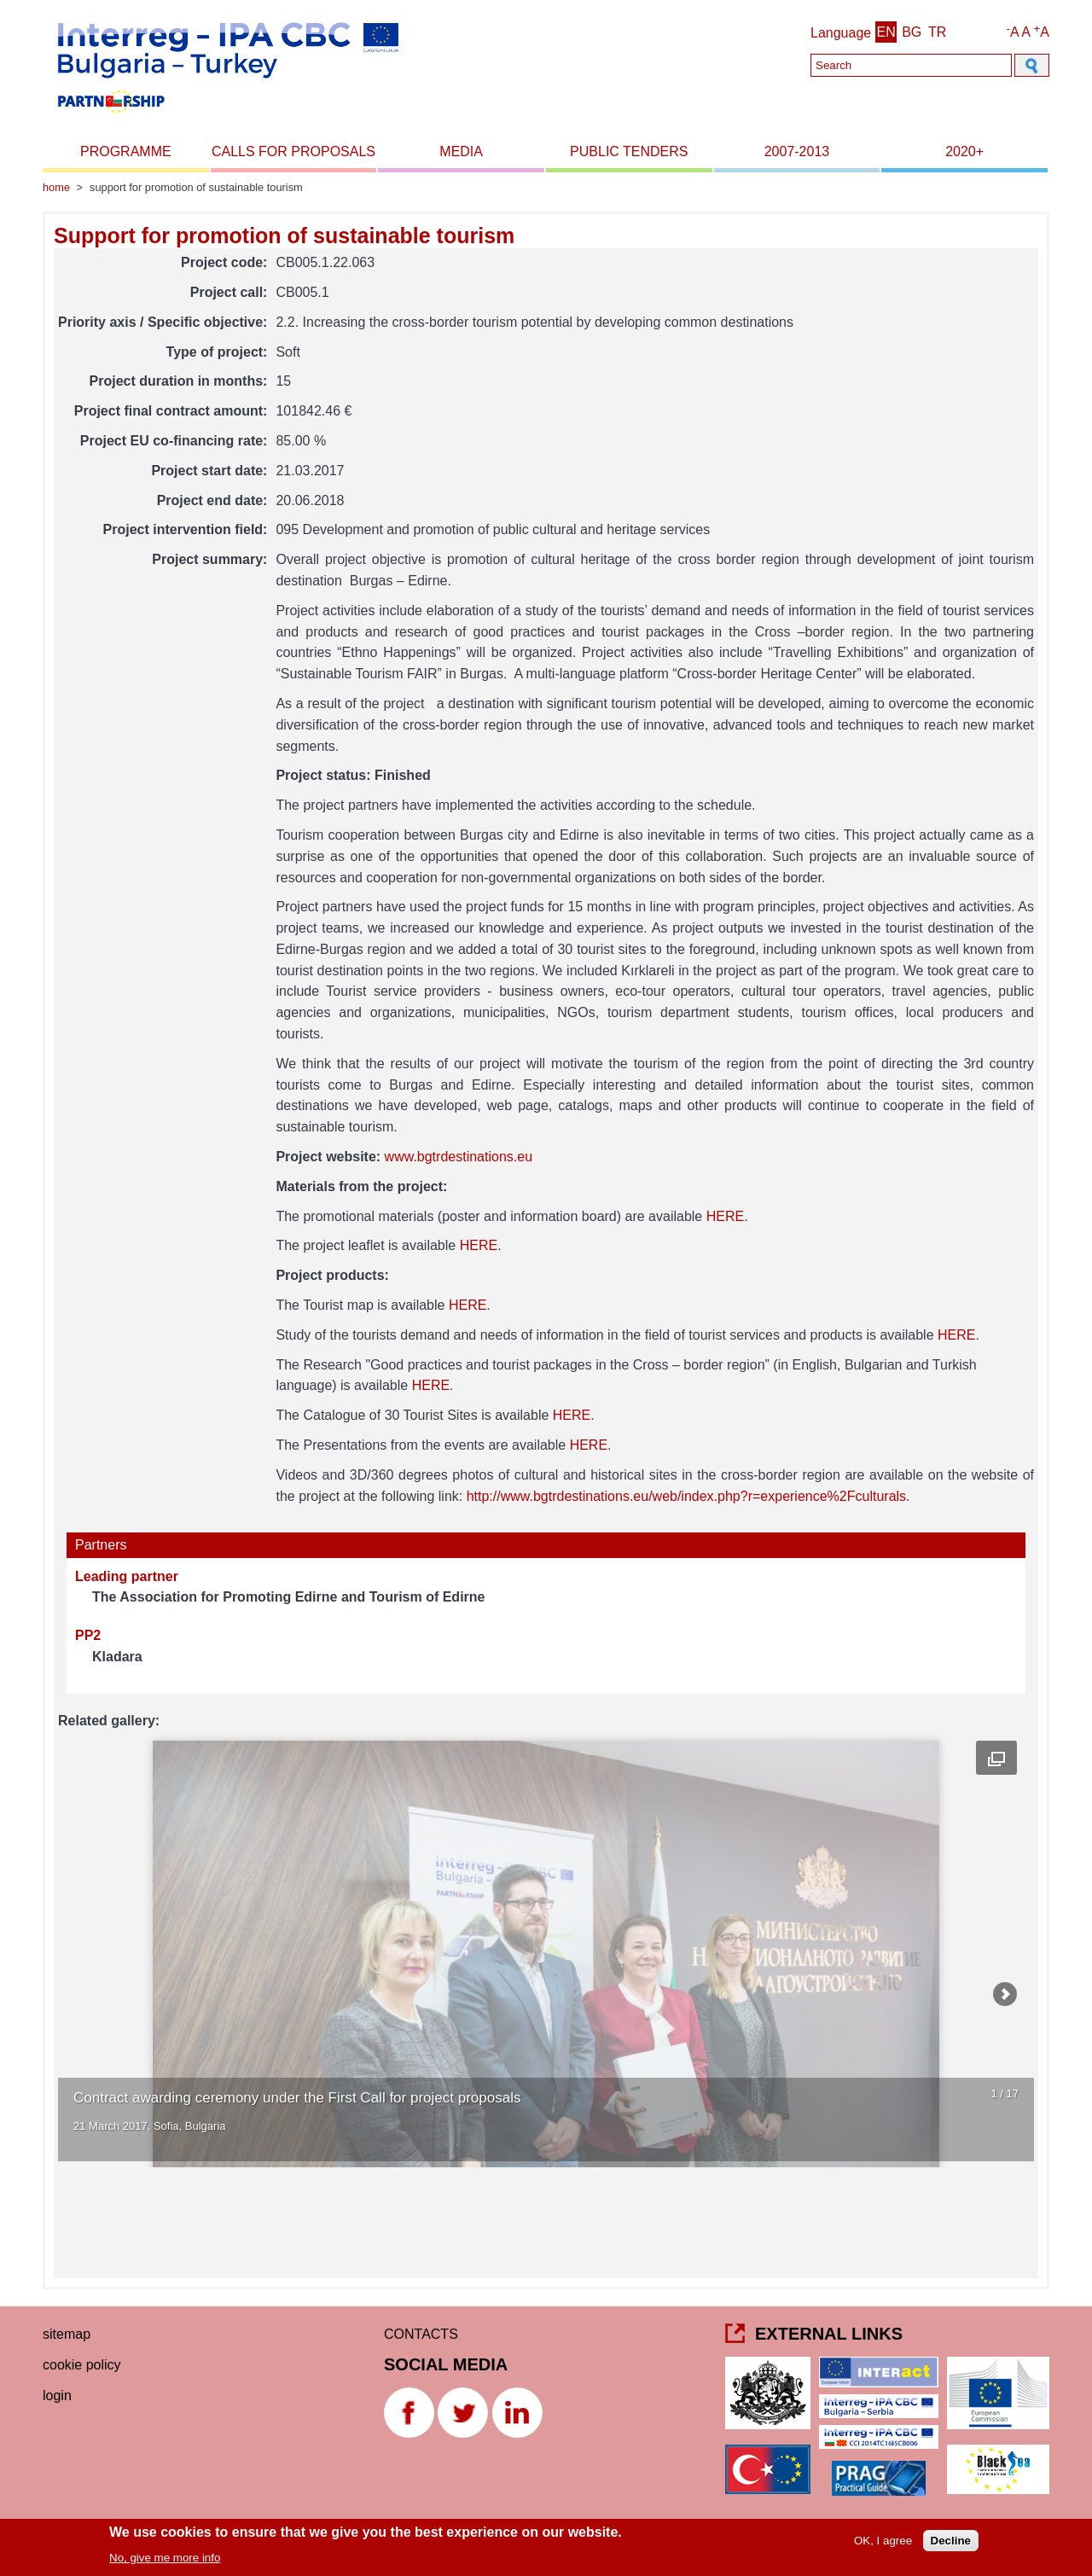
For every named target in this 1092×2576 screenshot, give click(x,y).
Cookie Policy (82, 2365)
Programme (125, 151)
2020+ (964, 151)
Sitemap (66, 2334)
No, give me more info (164, 2557)
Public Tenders (629, 151)
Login (57, 2395)
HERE (725, 1216)
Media (461, 151)
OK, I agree (883, 2540)
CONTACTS (421, 2334)
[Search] (911, 65)
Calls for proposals (293, 151)
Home (56, 187)
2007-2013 (797, 151)
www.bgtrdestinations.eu (458, 1156)
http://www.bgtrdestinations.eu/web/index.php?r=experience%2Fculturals (686, 1496)
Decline (951, 2540)
